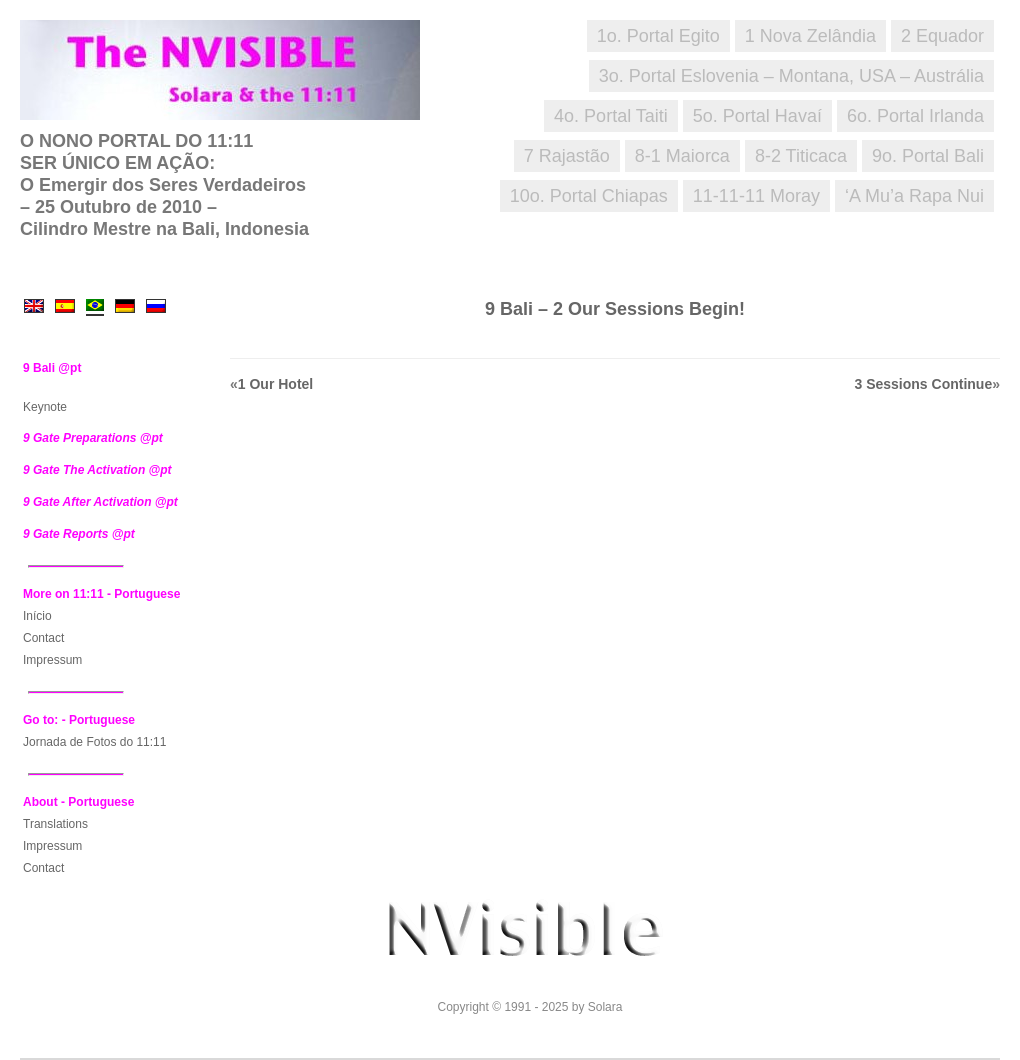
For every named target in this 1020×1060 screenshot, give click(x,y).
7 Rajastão (567, 156)
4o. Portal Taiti (611, 116)
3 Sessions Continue (924, 384)
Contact (43, 638)
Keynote (45, 407)
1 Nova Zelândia (810, 36)
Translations (55, 824)
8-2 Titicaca (801, 156)
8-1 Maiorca (682, 156)
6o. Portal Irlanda (915, 116)
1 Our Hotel (275, 384)
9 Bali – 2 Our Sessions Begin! (615, 309)
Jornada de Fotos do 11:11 (94, 742)
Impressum (52, 660)
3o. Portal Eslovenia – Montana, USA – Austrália (791, 76)
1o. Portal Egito (658, 36)
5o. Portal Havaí (757, 116)
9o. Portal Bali (928, 156)
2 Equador (942, 36)
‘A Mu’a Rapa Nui (914, 196)
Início (37, 616)
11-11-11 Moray (756, 196)
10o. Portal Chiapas (589, 196)
